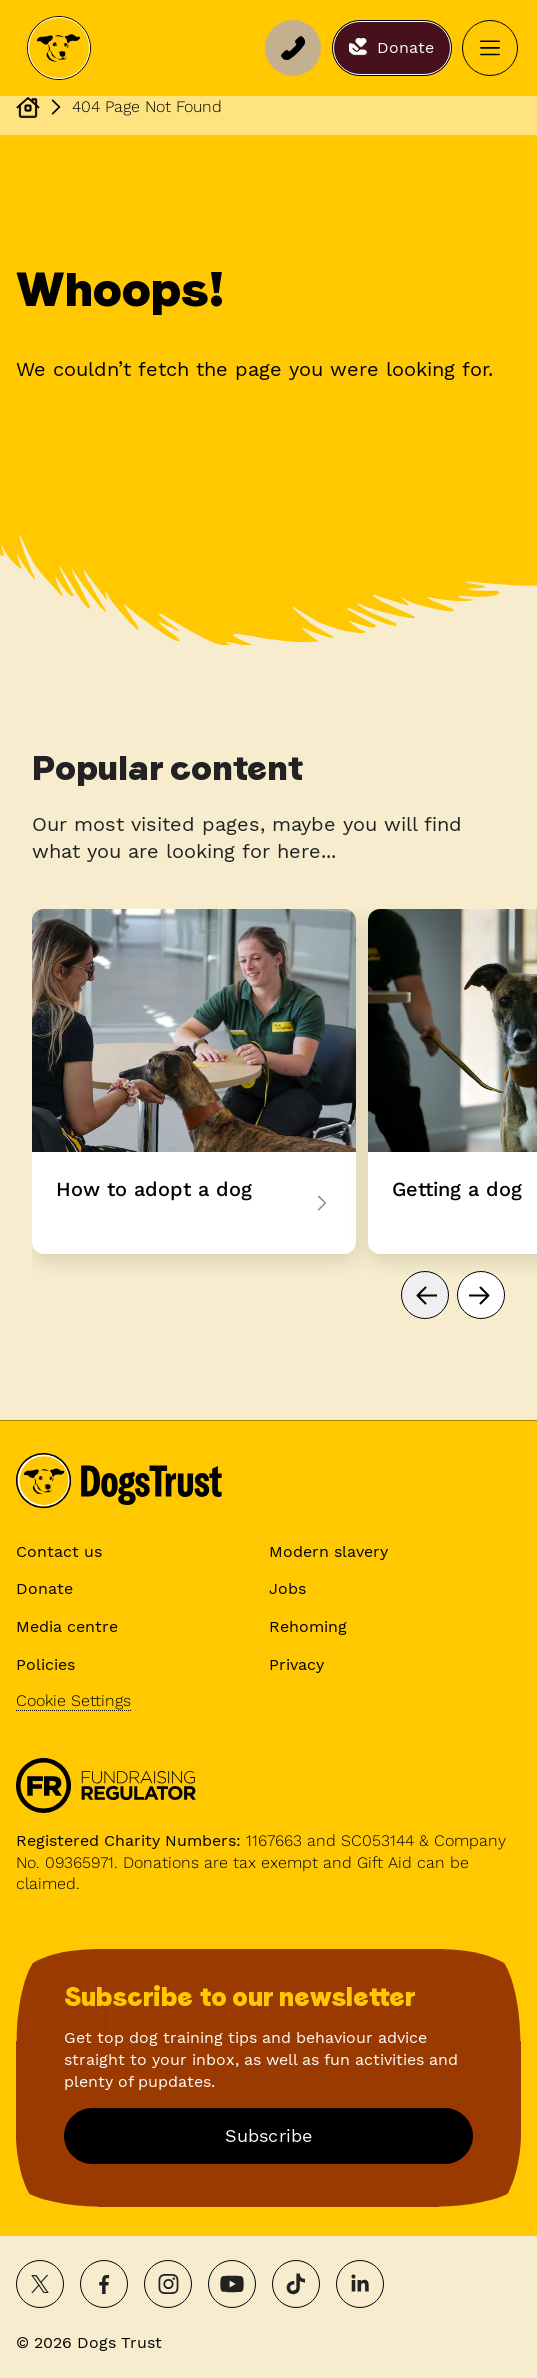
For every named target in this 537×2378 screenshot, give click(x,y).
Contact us (59, 1551)
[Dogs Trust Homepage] (28, 107)
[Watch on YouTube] (232, 2284)
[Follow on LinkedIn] (360, 2284)
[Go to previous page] (425, 1295)
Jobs (287, 1588)
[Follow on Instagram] (168, 2284)
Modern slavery (328, 1551)
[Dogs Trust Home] (59, 48)
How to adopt (194, 1081)
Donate (44, 1588)
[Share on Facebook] (104, 2284)
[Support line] (293, 48)
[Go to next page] (481, 1295)
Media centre (67, 1626)
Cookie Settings (73, 1700)
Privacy (296, 1664)
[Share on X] (40, 2284)
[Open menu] (490, 48)
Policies (45, 1664)
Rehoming (308, 1626)
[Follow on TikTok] (296, 2284)
